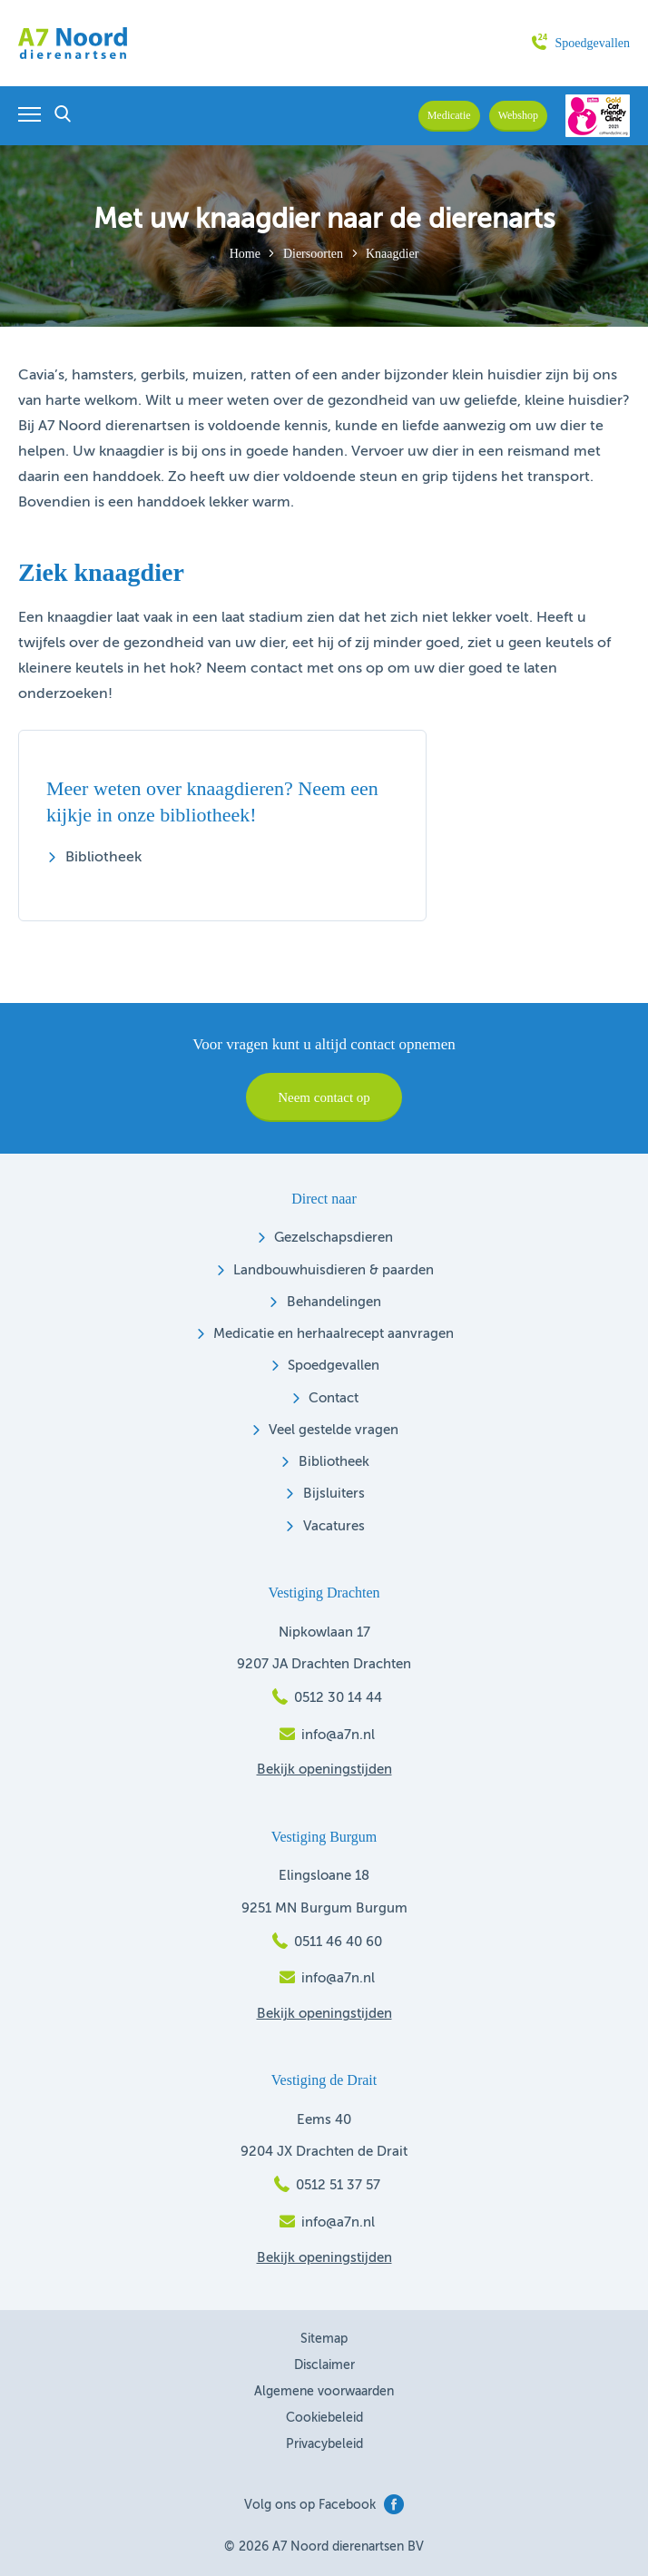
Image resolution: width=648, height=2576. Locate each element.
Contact (333, 1398)
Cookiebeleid (324, 2418)
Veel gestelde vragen (333, 1430)
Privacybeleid (324, 2444)
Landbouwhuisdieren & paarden (333, 1270)
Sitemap (324, 2339)
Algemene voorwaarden (324, 2391)
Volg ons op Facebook (324, 2504)
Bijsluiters (334, 1493)
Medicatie (449, 115)
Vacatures (334, 1526)
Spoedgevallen (581, 43)
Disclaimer (324, 2365)
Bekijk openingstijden (324, 1769)
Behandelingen (334, 1302)
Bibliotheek (103, 857)
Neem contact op (324, 1097)
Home (245, 254)
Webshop (518, 115)
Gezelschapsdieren (333, 1237)
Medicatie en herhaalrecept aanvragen (333, 1334)
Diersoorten (313, 254)
